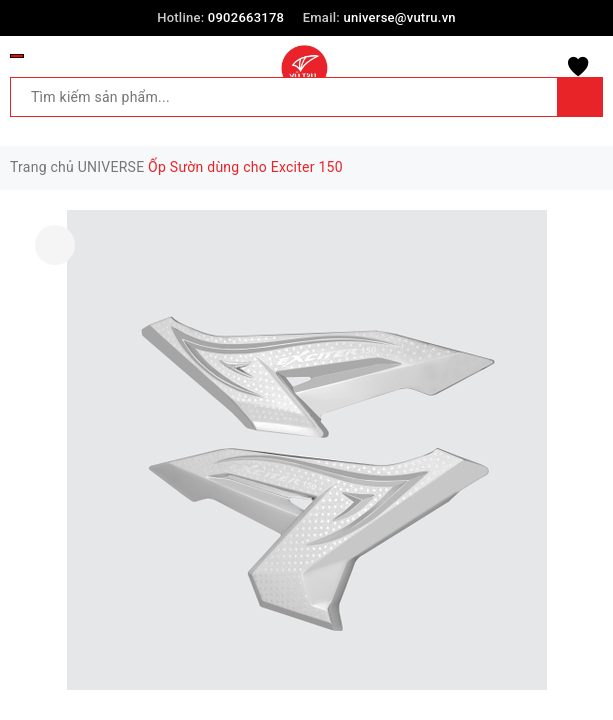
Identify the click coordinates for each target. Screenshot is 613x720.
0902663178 (246, 17)
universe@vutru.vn (399, 17)
